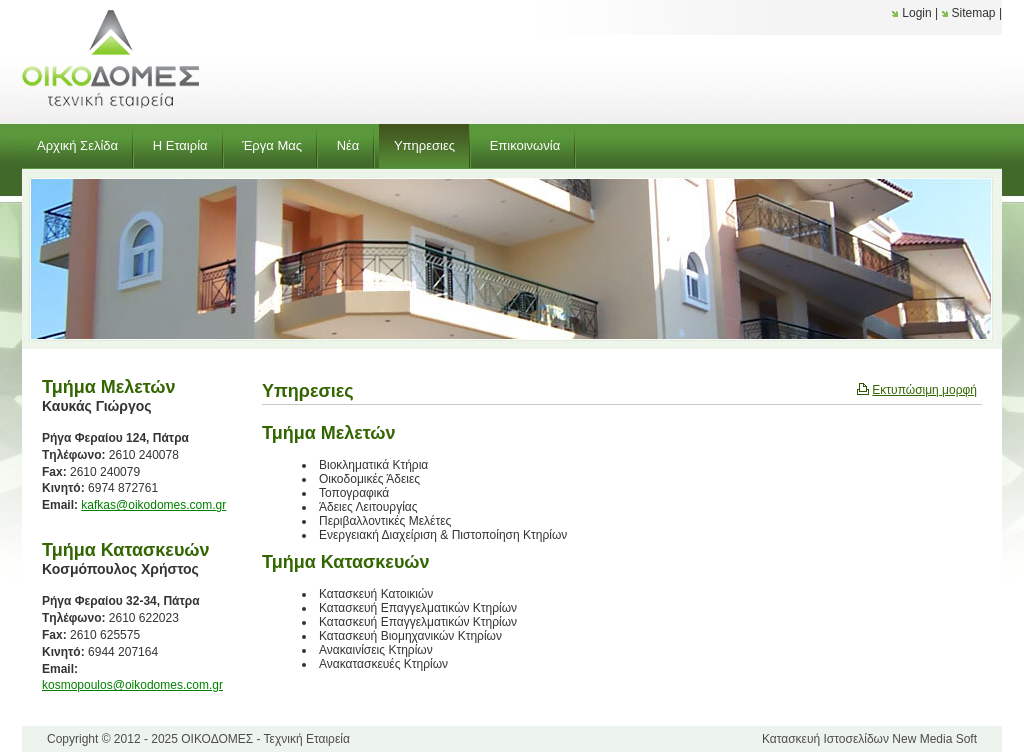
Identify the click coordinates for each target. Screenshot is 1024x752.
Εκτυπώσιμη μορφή (924, 390)
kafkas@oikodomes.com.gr (153, 505)
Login (916, 13)
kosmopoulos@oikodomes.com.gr (132, 685)
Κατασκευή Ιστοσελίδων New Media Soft (869, 739)
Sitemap (974, 13)
